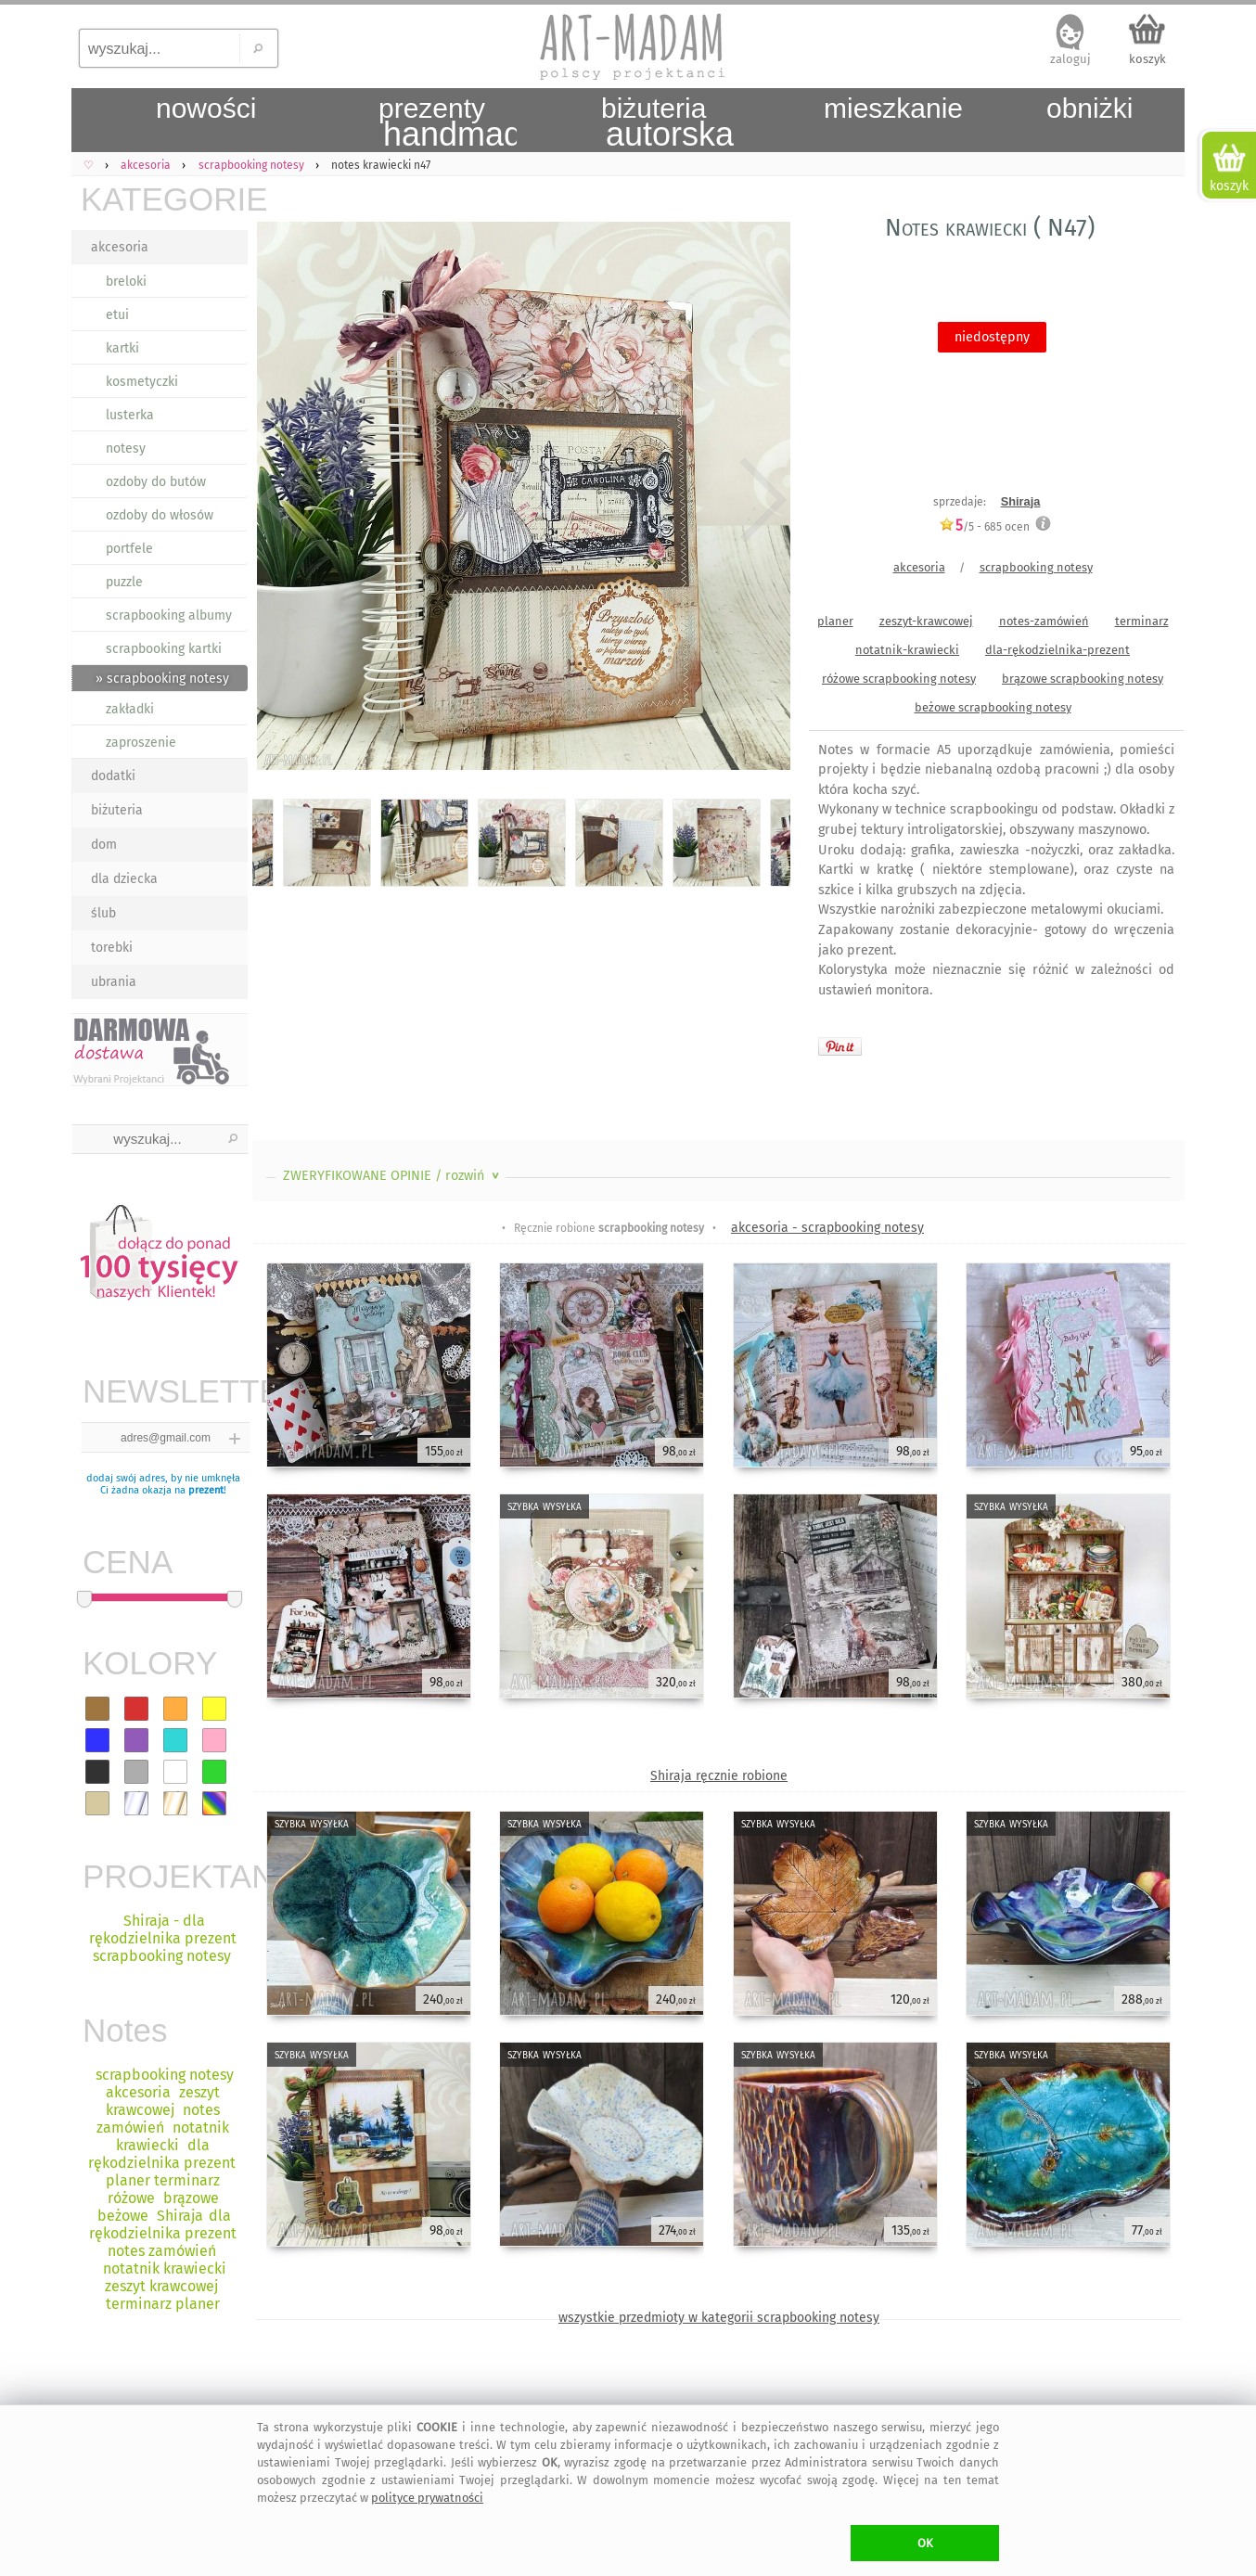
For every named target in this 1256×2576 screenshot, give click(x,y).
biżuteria (117, 810)
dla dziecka (124, 879)
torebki (112, 947)
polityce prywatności (427, 2498)
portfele (129, 549)
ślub (103, 913)
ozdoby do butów (156, 482)
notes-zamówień (1044, 621)
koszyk (1147, 59)
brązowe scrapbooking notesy (1082, 679)
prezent (206, 1490)
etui (117, 315)
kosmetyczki (142, 382)
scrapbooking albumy (169, 615)
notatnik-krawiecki (907, 650)
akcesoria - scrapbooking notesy (827, 1228)
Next (760, 499)
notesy (126, 448)
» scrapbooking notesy (162, 678)
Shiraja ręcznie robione (719, 1776)
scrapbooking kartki (164, 649)
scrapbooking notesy (1036, 567)
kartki (122, 348)
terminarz (1142, 621)
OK (925, 2543)
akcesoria (119, 247)
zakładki (130, 709)
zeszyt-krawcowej (926, 621)
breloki (126, 281)
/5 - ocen (984, 526)
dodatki (113, 776)
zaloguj (1070, 59)
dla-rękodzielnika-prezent (1057, 650)
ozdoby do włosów (159, 515)
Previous (282, 499)
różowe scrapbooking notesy (899, 679)
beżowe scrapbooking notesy (993, 707)
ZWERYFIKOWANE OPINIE (393, 1176)
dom (104, 844)
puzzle (124, 582)
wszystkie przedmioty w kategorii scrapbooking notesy (718, 2318)
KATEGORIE (164, 199)
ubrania (113, 982)
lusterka (130, 415)
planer (835, 621)
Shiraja (1021, 501)
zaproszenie (141, 742)
